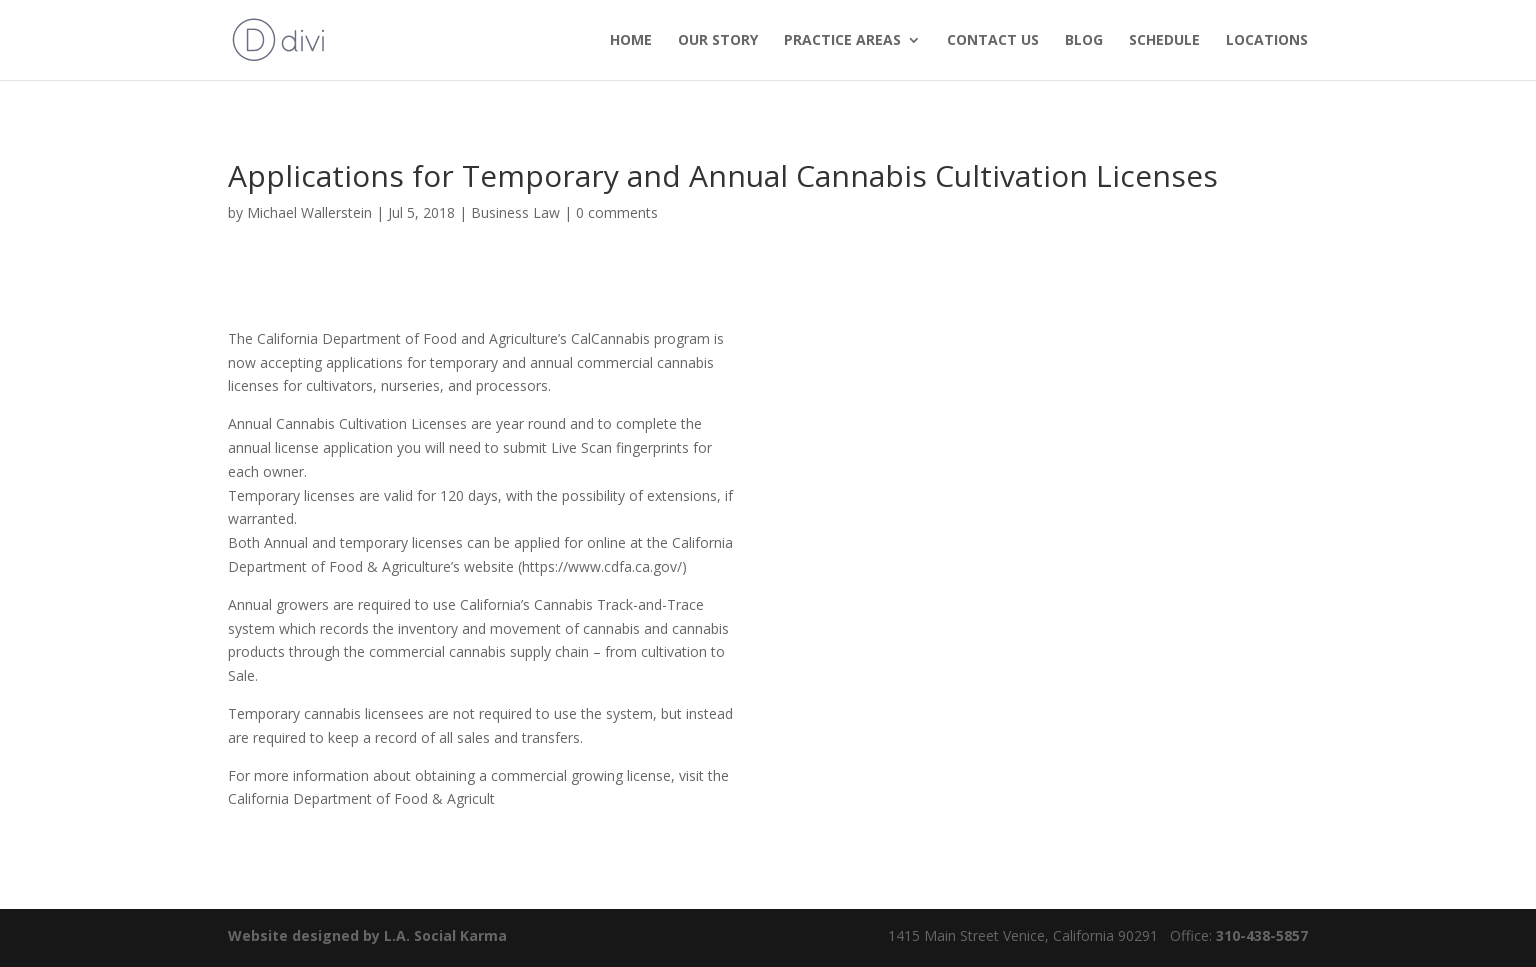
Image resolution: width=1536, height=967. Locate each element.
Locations (1267, 41)
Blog (1084, 41)
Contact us (993, 41)
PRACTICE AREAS (842, 41)
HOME (631, 41)
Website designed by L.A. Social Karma (367, 935)
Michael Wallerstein (309, 212)
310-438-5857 (1260, 935)
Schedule (1164, 41)
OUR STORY (718, 41)
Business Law (515, 212)
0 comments (617, 212)
